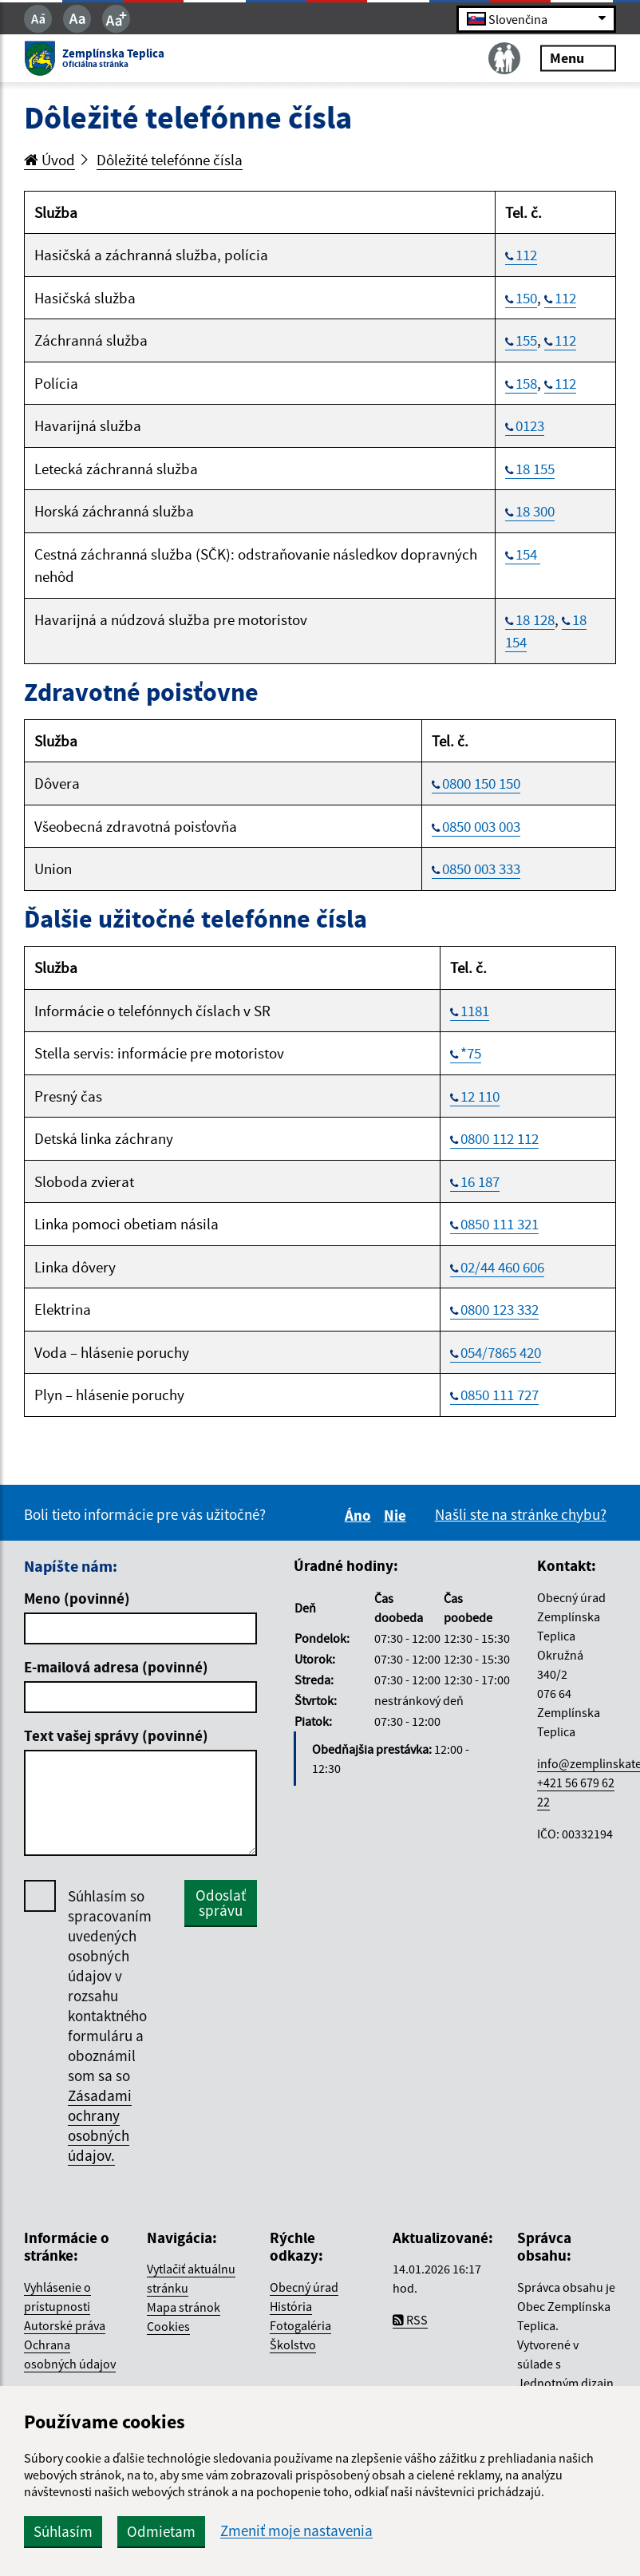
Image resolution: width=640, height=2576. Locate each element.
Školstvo (293, 2344)
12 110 (480, 1096)
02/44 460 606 (502, 1266)
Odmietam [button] (161, 2531)
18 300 (535, 510)
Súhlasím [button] (63, 2531)
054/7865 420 (500, 1352)
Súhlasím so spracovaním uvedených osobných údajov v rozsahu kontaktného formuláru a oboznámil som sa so (110, 2026)
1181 (474, 1010)
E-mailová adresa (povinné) (116, 1666)
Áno (360, 1515)
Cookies (168, 2326)
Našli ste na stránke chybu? (520, 1514)
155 (526, 340)
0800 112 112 (499, 1138)
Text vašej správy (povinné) (116, 1735)
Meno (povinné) (77, 1598)
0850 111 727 (499, 1394)
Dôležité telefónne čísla (170, 159)
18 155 (535, 468)
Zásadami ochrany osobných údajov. (100, 2125)
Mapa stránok (183, 2307)
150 (526, 297)
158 (526, 383)
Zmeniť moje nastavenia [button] (296, 2530)
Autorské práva (64, 2325)
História (291, 2306)
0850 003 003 (481, 826)
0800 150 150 (481, 783)
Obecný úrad (304, 2287)
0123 (530, 425)
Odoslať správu (221, 1903)
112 (526, 254)
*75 (470, 1052)
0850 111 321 (499, 1223)
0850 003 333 (481, 868)
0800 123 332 (499, 1309)
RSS (410, 2320)
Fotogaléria (300, 2325)
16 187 (480, 1181)
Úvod (49, 159)
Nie (397, 1515)
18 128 (535, 619)
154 (528, 554)
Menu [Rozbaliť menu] (578, 58)
